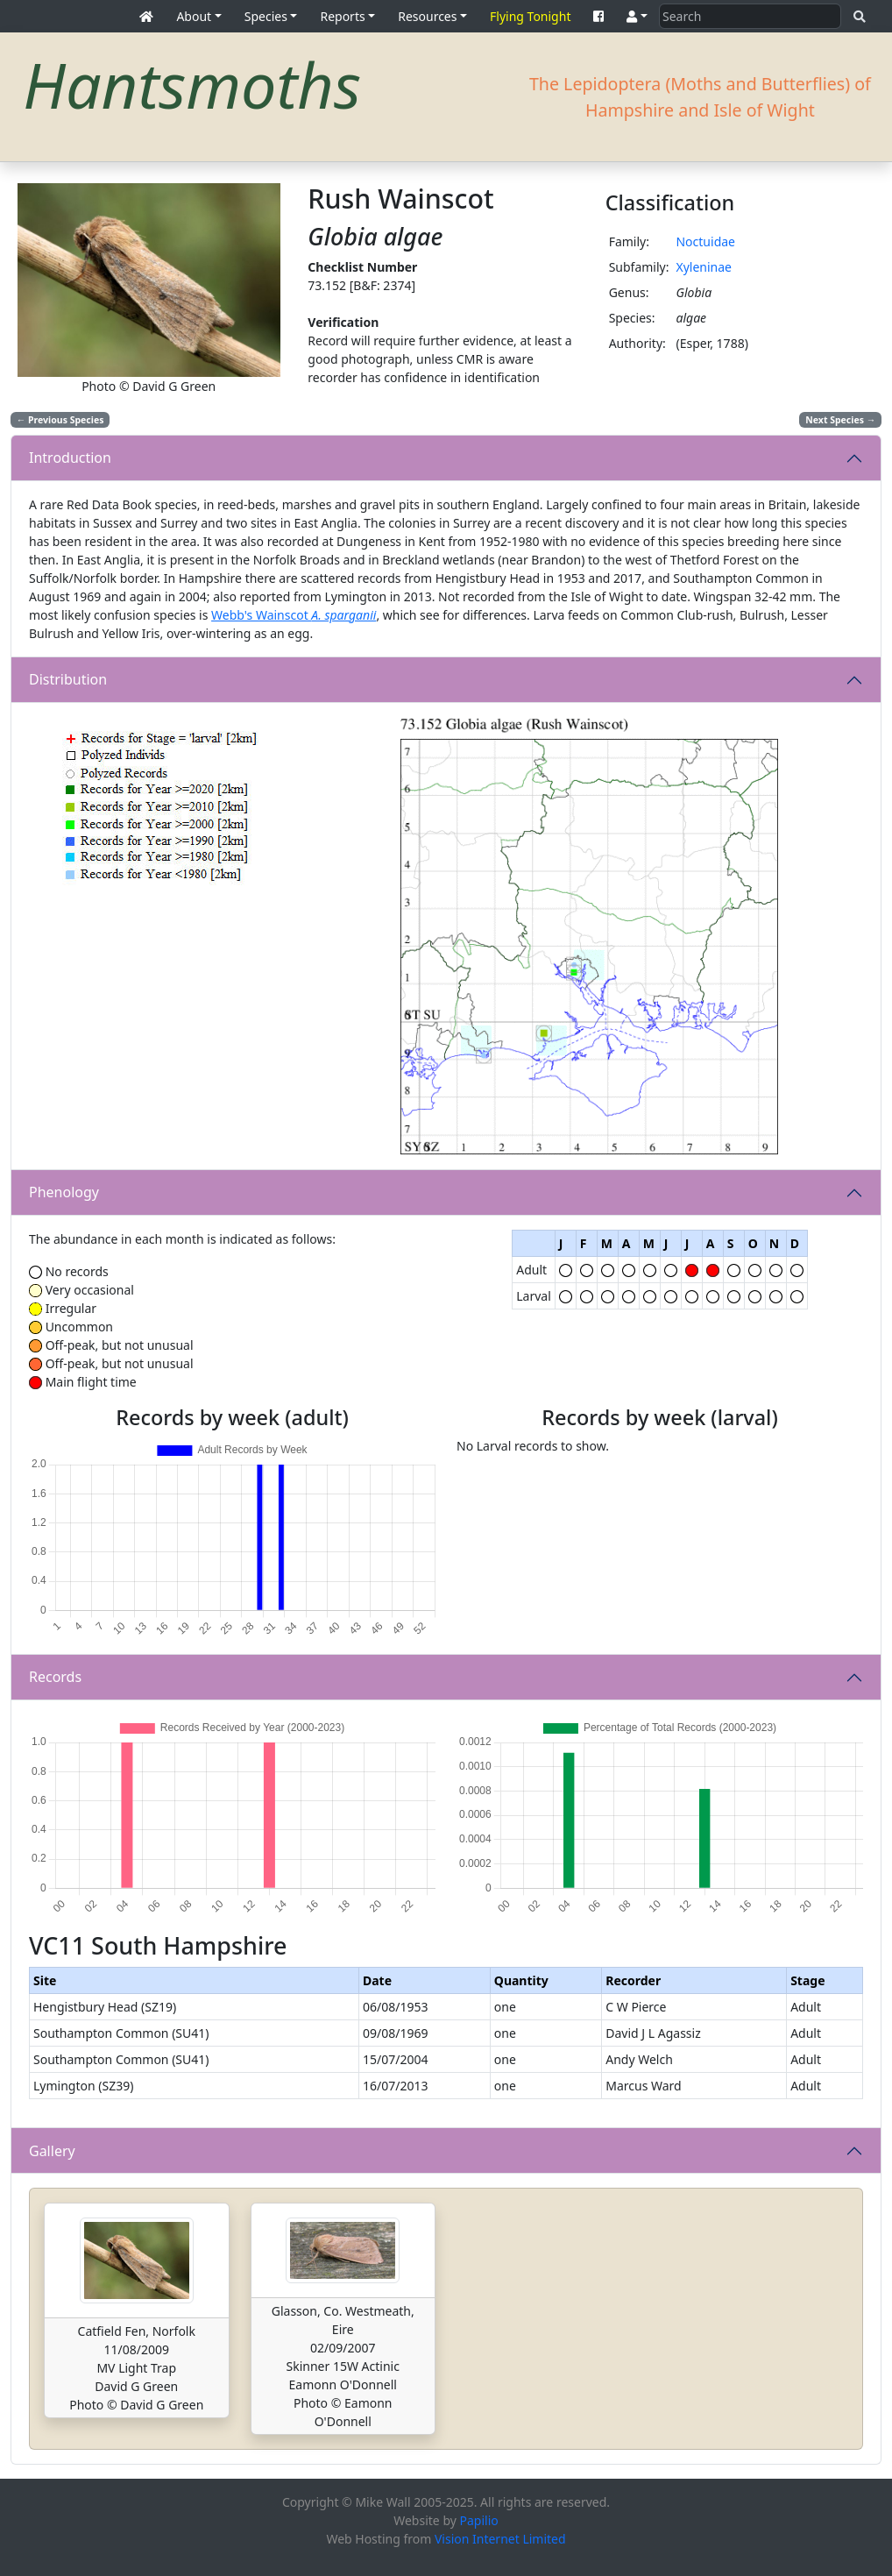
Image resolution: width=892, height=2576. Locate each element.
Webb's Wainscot (293, 615)
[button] (637, 16)
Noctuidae (705, 241)
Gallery (52, 2151)
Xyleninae (704, 267)
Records (55, 1676)
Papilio (479, 2520)
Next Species (840, 420)
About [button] (193, 16)
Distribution (68, 679)
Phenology (64, 1192)
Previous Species (60, 420)
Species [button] (265, 16)
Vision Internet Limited (500, 2538)
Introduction (70, 457)
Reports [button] (342, 16)
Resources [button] (427, 16)
